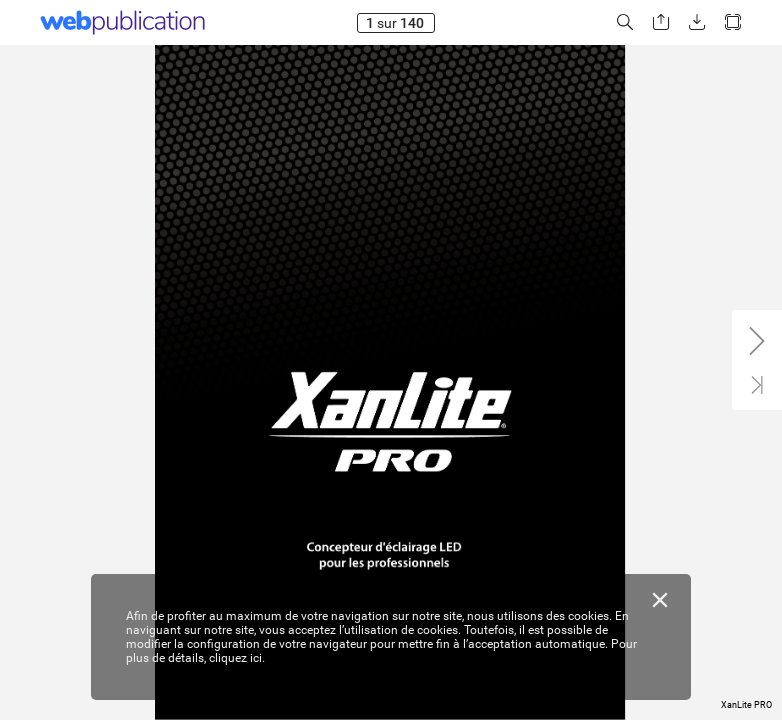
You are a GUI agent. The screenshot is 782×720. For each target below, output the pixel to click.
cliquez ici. (237, 658)
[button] (625, 22)
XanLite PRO (746, 705)
